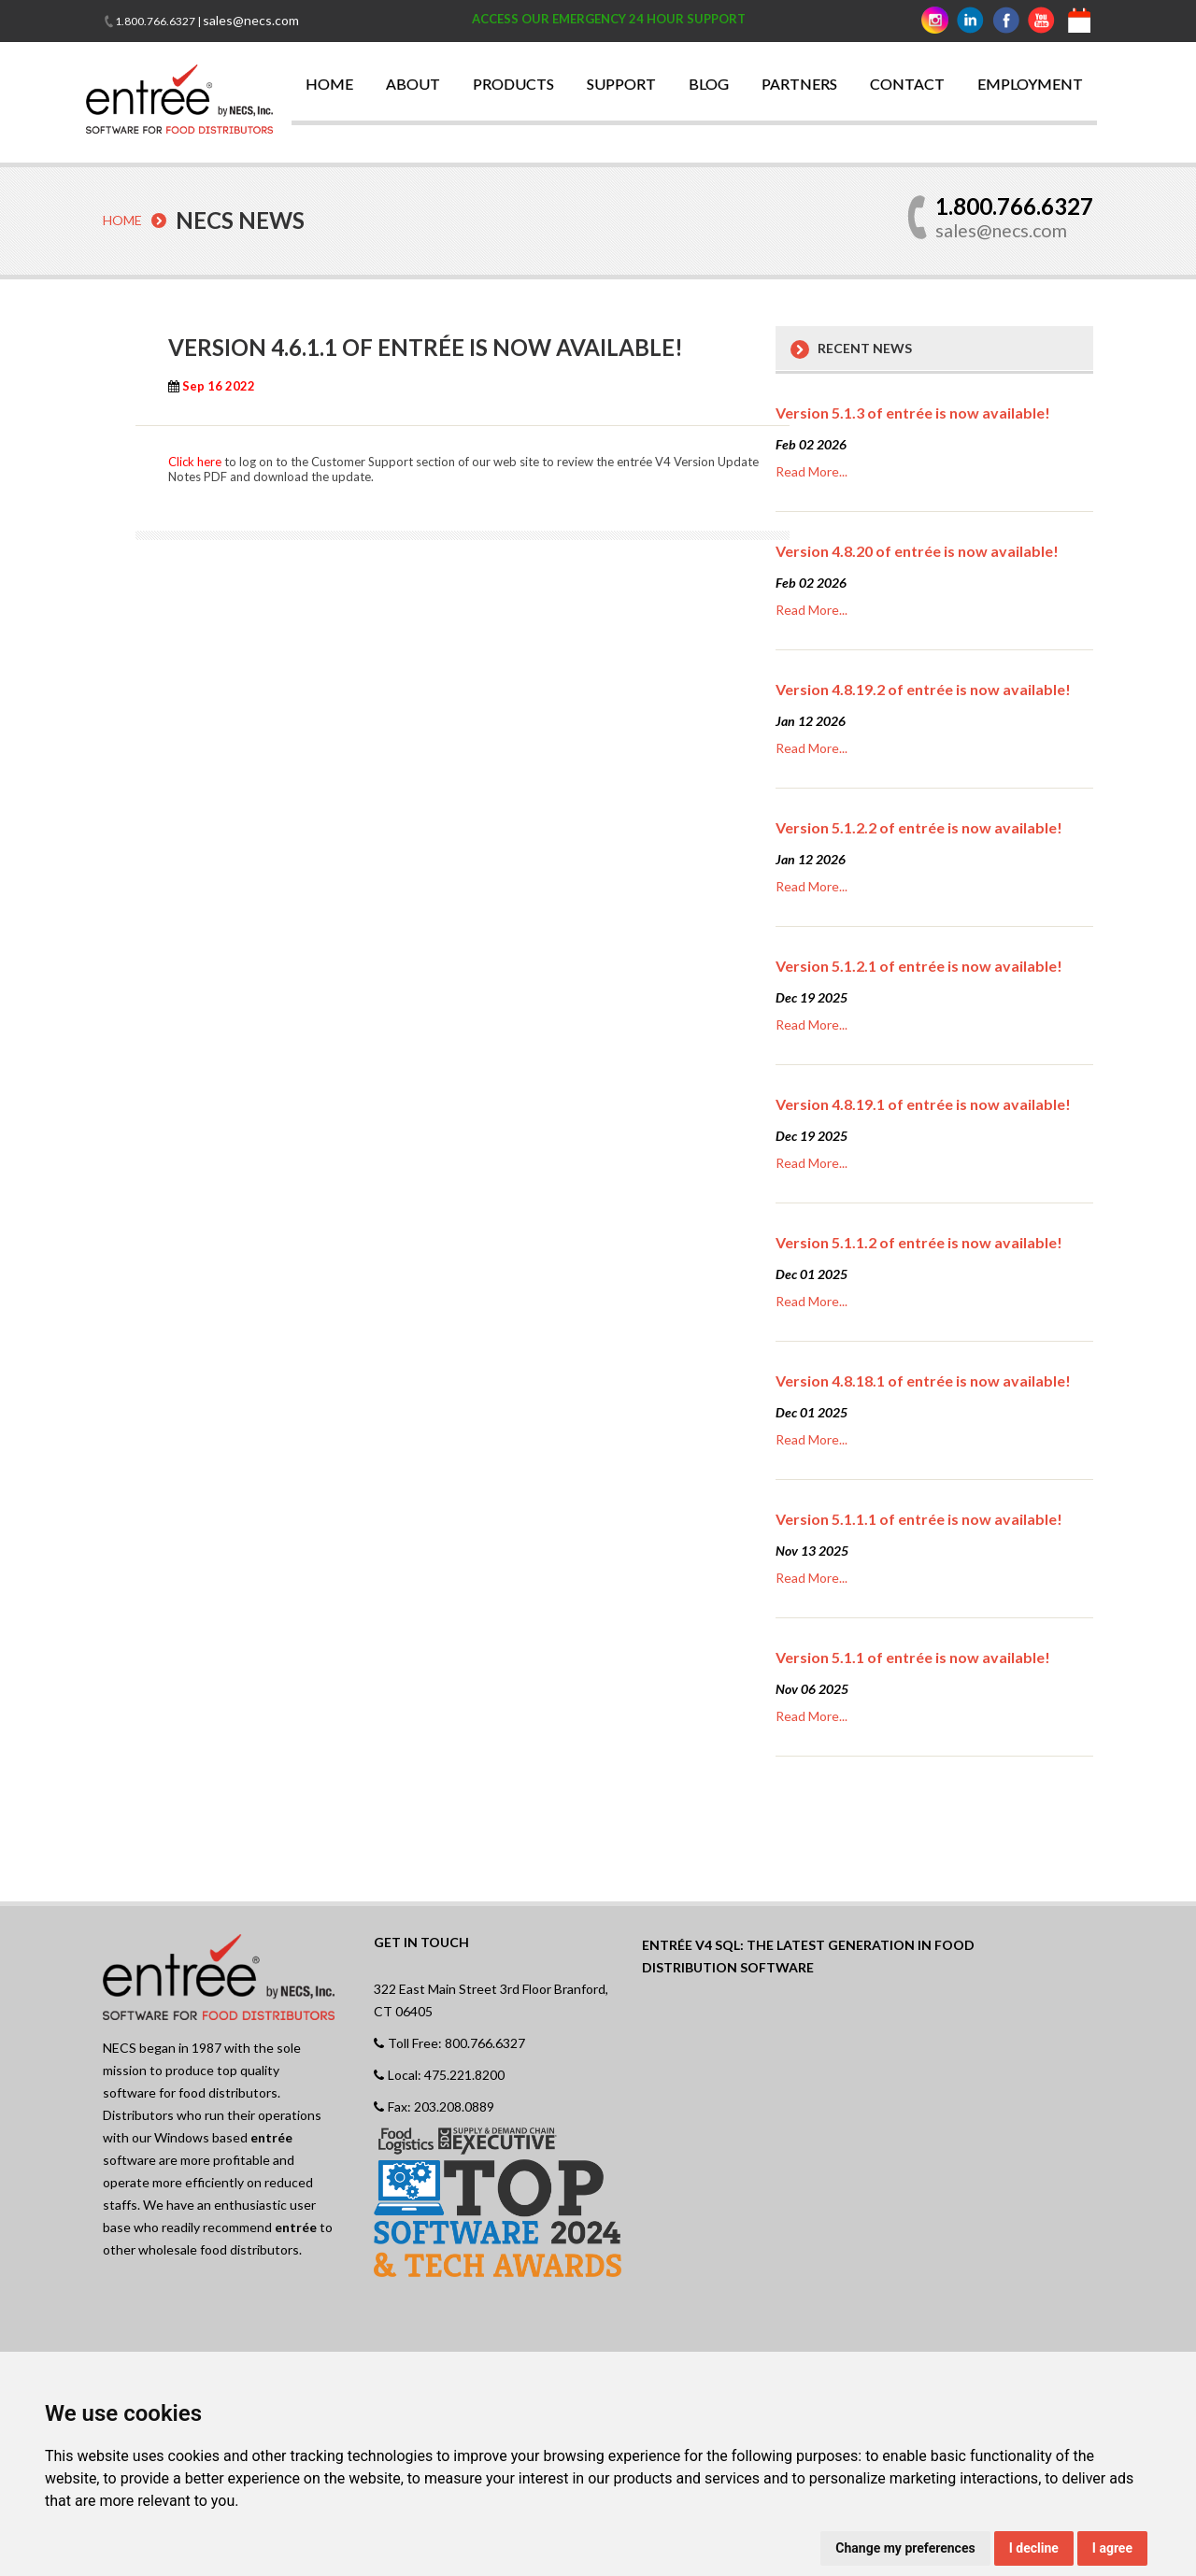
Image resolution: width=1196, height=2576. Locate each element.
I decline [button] (1034, 2547)
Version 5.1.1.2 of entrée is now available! (919, 1241)
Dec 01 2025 (811, 1273)
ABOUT (413, 84)
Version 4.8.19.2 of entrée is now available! (923, 688)
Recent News (865, 347)
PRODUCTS (513, 84)
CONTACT (907, 84)
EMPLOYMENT (1030, 84)
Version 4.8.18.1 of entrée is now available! (923, 1379)
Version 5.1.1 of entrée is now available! (913, 1656)
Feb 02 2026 (811, 443)
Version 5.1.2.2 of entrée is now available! (919, 826)
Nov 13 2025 (812, 1550)
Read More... (811, 470)
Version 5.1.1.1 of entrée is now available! (919, 1518)
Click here (194, 460)
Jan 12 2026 (811, 720)
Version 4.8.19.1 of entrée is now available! (923, 1103)
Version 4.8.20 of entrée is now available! (917, 550)
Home (122, 220)
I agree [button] (1112, 2547)
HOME (329, 84)
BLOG (709, 84)
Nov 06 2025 (812, 1688)
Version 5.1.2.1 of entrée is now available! (919, 965)
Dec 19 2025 (811, 996)
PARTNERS (799, 84)
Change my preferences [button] (905, 2547)
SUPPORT (621, 84)
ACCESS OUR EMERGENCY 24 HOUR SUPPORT (609, 18)
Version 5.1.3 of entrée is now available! (913, 411)
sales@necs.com (251, 20)
